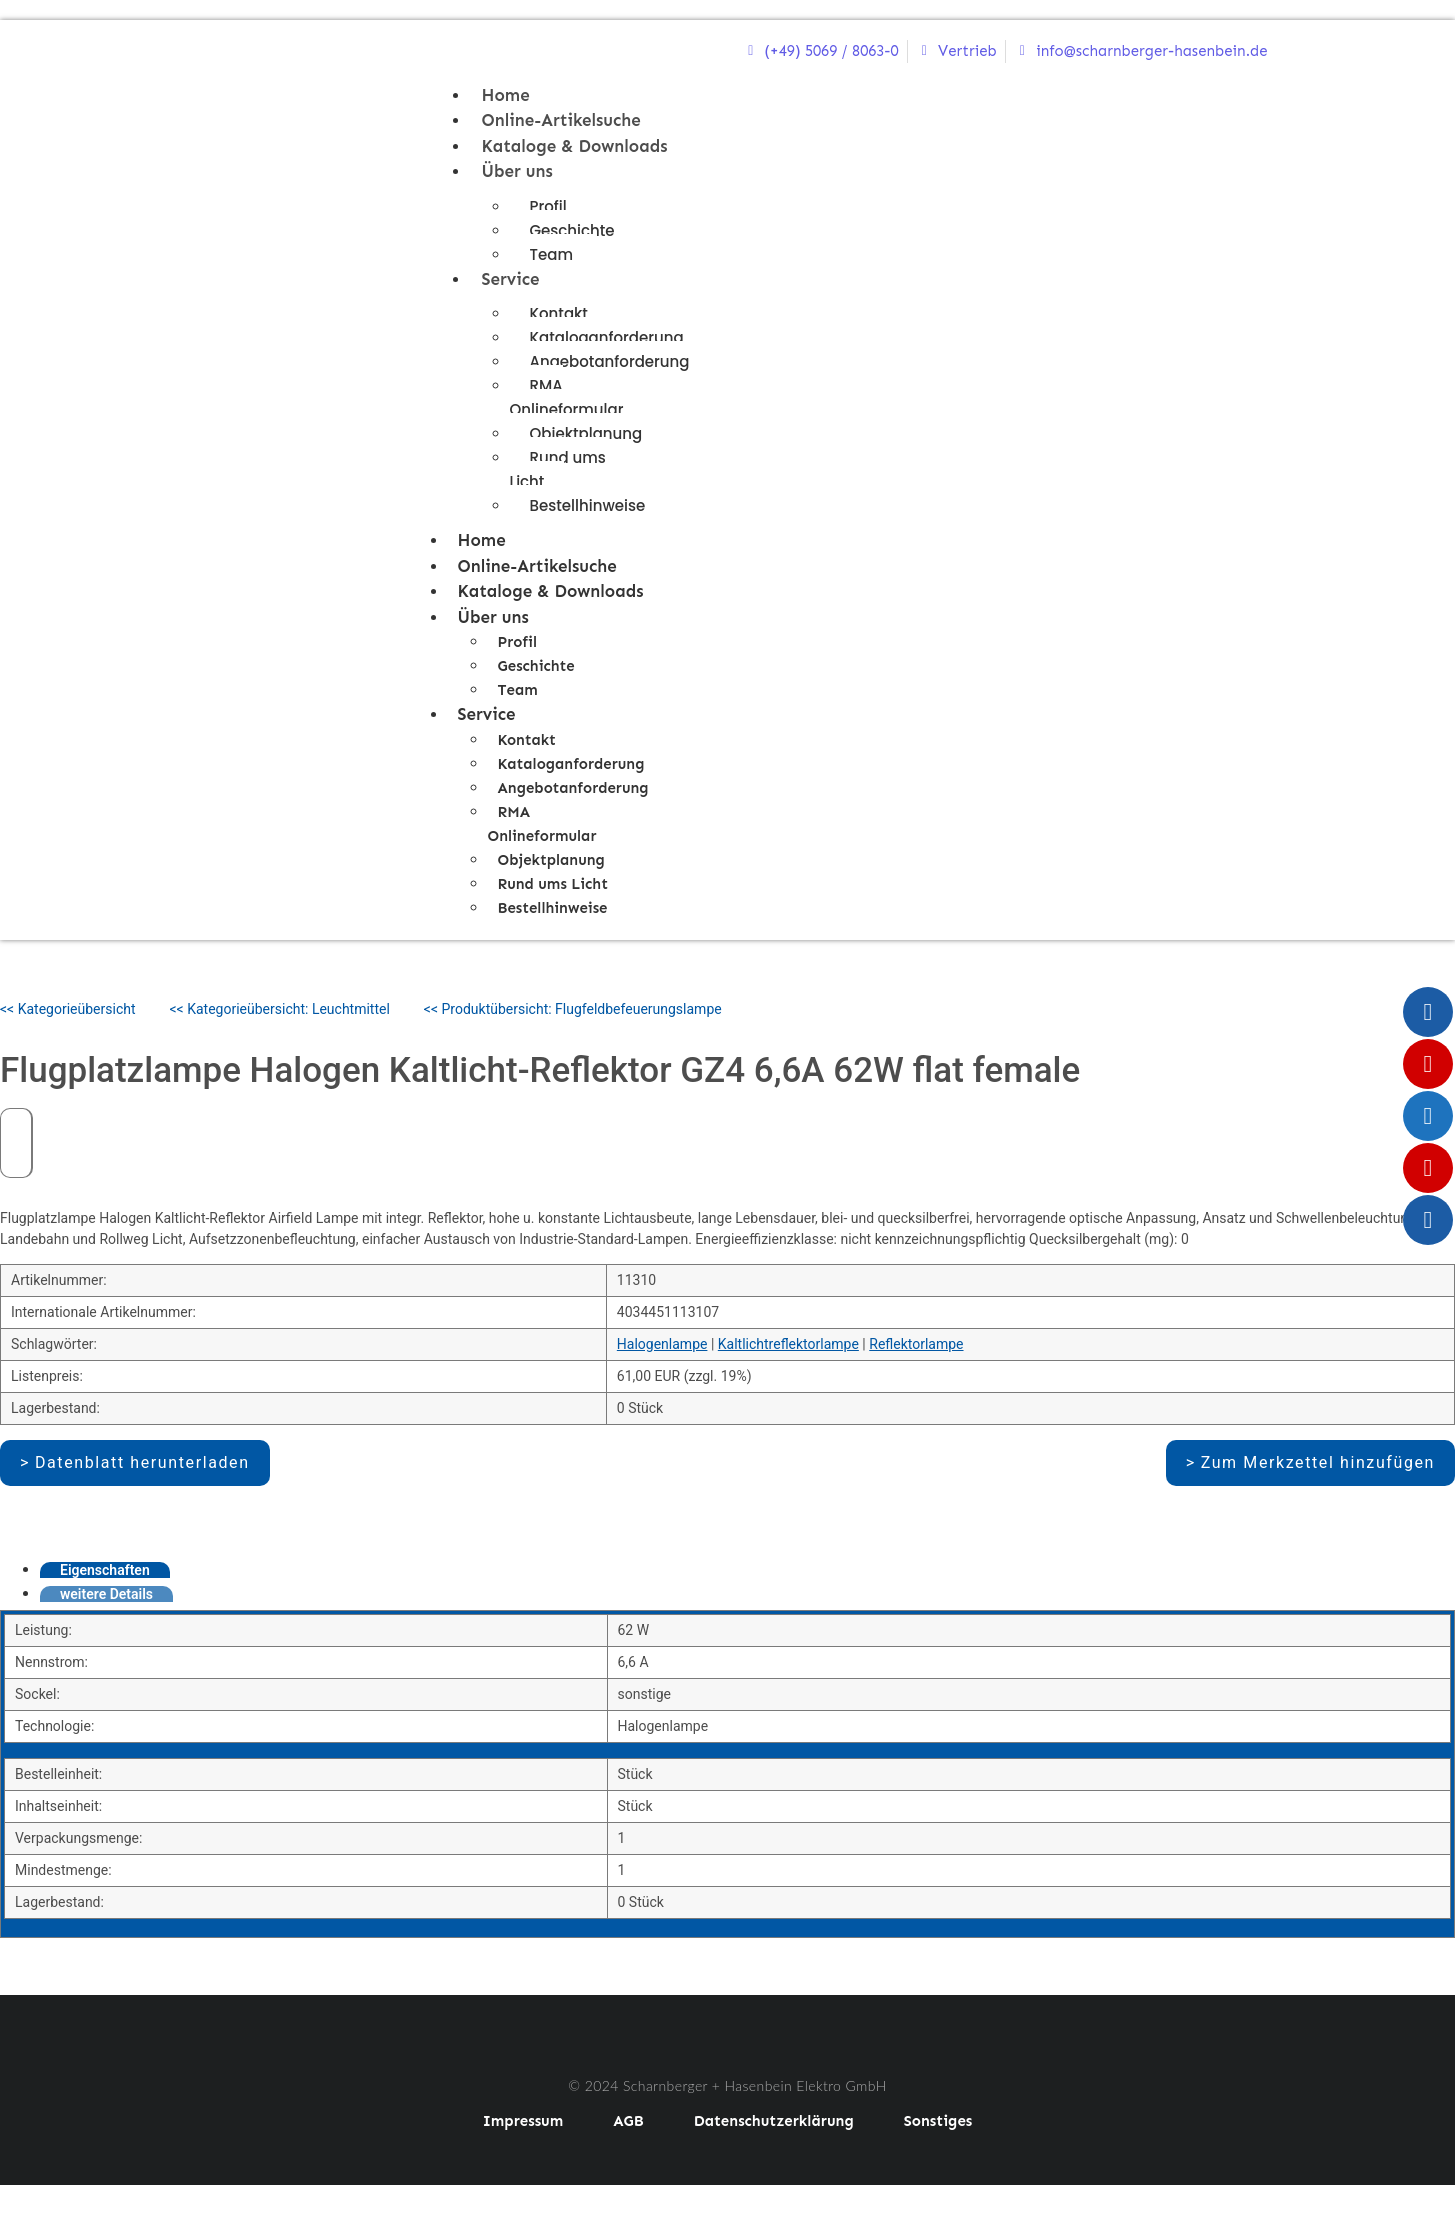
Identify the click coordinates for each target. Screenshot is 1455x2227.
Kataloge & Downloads (575, 146)
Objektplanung (586, 433)
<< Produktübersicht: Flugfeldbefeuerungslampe (573, 1009)
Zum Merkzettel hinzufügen (1318, 1462)
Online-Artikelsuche (561, 120)
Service (511, 279)
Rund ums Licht (558, 469)
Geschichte (572, 230)
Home (506, 95)
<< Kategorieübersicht (68, 1009)
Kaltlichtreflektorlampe (788, 1344)
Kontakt (559, 313)
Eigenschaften (105, 1570)
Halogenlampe (662, 1344)
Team (551, 254)
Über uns (517, 171)
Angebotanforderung (610, 361)
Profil (548, 206)
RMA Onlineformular (567, 397)
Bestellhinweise (588, 505)
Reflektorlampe (916, 1344)
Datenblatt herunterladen (142, 1462)
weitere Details (106, 1594)
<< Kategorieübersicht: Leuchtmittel (280, 1009)
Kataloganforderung (607, 337)
